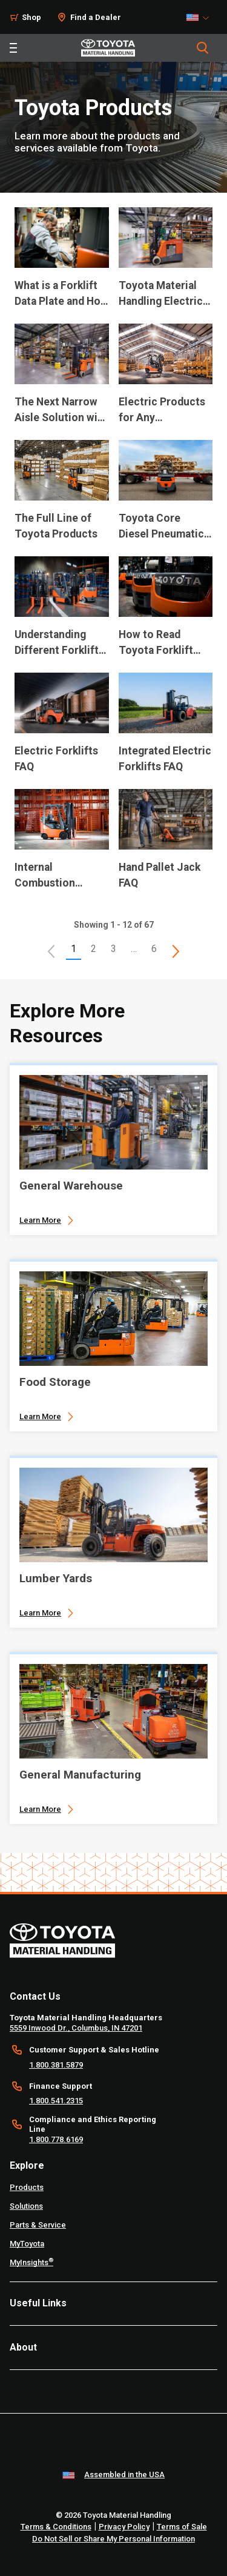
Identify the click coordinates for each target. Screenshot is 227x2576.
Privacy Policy (124, 2526)
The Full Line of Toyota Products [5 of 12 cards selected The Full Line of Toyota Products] (56, 526)
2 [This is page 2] (93, 948)
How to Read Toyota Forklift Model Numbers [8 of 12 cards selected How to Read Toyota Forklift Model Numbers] (157, 643)
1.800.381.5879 (56, 2064)
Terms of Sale (182, 2526)
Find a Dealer (95, 17)
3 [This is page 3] (113, 948)
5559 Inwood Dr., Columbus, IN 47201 (76, 2027)
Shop (31, 17)
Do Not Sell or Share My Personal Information (113, 2538)
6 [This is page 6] (154, 948)
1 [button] (73, 948)
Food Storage (55, 1382)
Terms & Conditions (56, 2526)
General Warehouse (71, 1185)
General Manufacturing (80, 1774)
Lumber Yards (55, 1578)
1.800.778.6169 (56, 2139)
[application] (62, 265)
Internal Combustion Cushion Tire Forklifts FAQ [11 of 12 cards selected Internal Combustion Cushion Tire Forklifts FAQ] (47, 876)
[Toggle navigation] (13, 48)
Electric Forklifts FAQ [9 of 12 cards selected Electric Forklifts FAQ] (56, 759)
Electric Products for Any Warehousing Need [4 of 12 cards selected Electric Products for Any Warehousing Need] (165, 410)
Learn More (40, 1220)
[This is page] (176, 951)
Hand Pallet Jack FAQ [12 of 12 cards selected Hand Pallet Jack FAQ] (159, 875)
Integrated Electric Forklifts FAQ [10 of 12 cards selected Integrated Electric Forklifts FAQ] (165, 759)
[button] (51, 951)
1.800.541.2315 (56, 2100)
